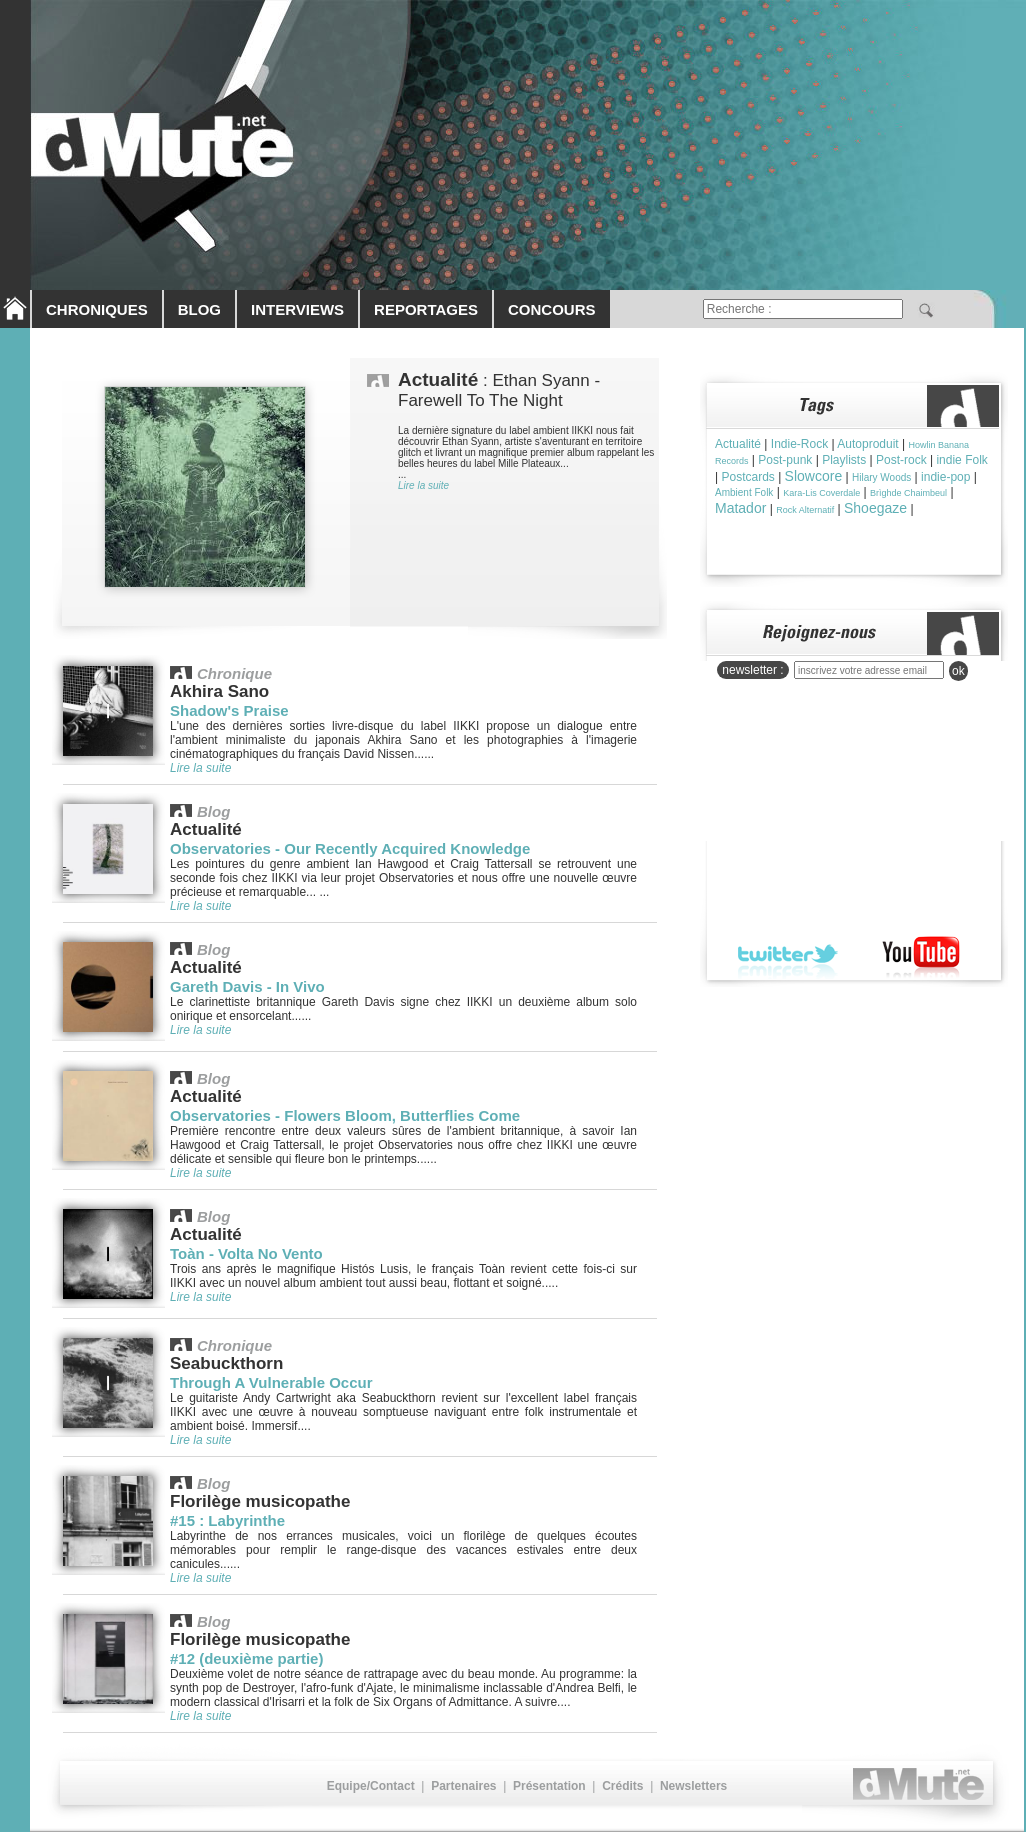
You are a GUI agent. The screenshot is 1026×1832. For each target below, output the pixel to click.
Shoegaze (875, 508)
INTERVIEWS (297, 309)
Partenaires (463, 1786)
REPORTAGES (426, 309)
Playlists (844, 460)
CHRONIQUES (97, 309)
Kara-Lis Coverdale (821, 493)
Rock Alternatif (805, 510)
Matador (740, 508)
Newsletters (693, 1786)
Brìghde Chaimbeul (908, 493)
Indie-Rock (799, 444)
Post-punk (785, 460)
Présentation (549, 1786)
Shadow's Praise (229, 710)
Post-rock (901, 460)
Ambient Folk (744, 492)
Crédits (622, 1786)
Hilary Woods (881, 477)
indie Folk (961, 460)
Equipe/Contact (371, 1786)
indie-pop (945, 477)
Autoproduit (867, 444)
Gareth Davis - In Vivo (247, 986)
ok (958, 671)
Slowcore (814, 476)
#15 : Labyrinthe (227, 1520)
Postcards (747, 477)
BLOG (199, 309)
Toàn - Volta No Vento (246, 1253)
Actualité (738, 444)
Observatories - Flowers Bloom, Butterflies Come (345, 1115)
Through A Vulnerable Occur (271, 1382)
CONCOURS (552, 309)
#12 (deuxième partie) (246, 1658)
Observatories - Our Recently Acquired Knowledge (350, 848)
